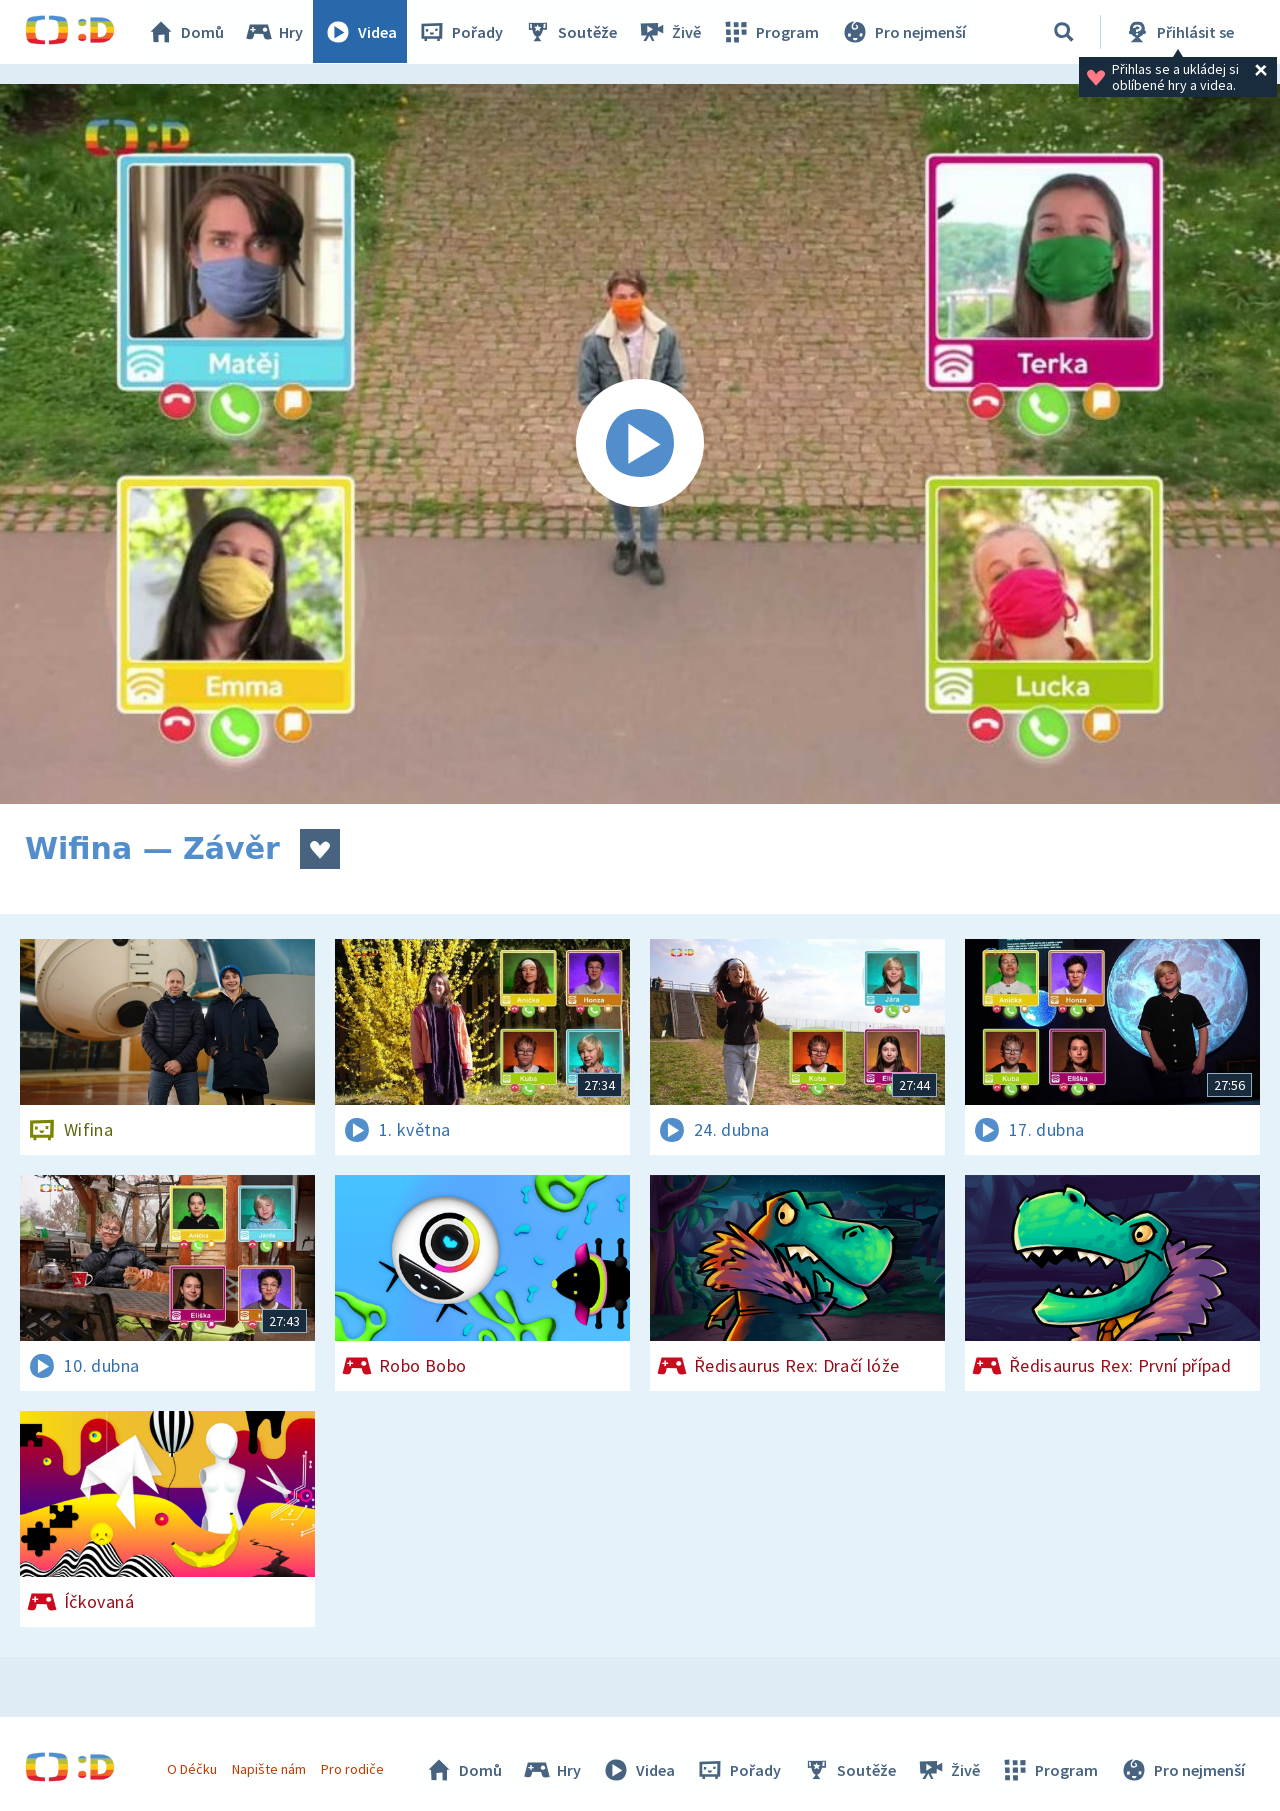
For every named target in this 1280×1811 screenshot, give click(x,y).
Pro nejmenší (903, 32)
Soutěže (571, 32)
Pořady (461, 32)
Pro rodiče (353, 1769)
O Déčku (192, 1769)
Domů (186, 32)
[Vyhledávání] (1064, 32)
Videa (361, 32)
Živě (670, 32)
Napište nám (269, 1769)
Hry (274, 32)
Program (771, 32)
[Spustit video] (640, 444)
